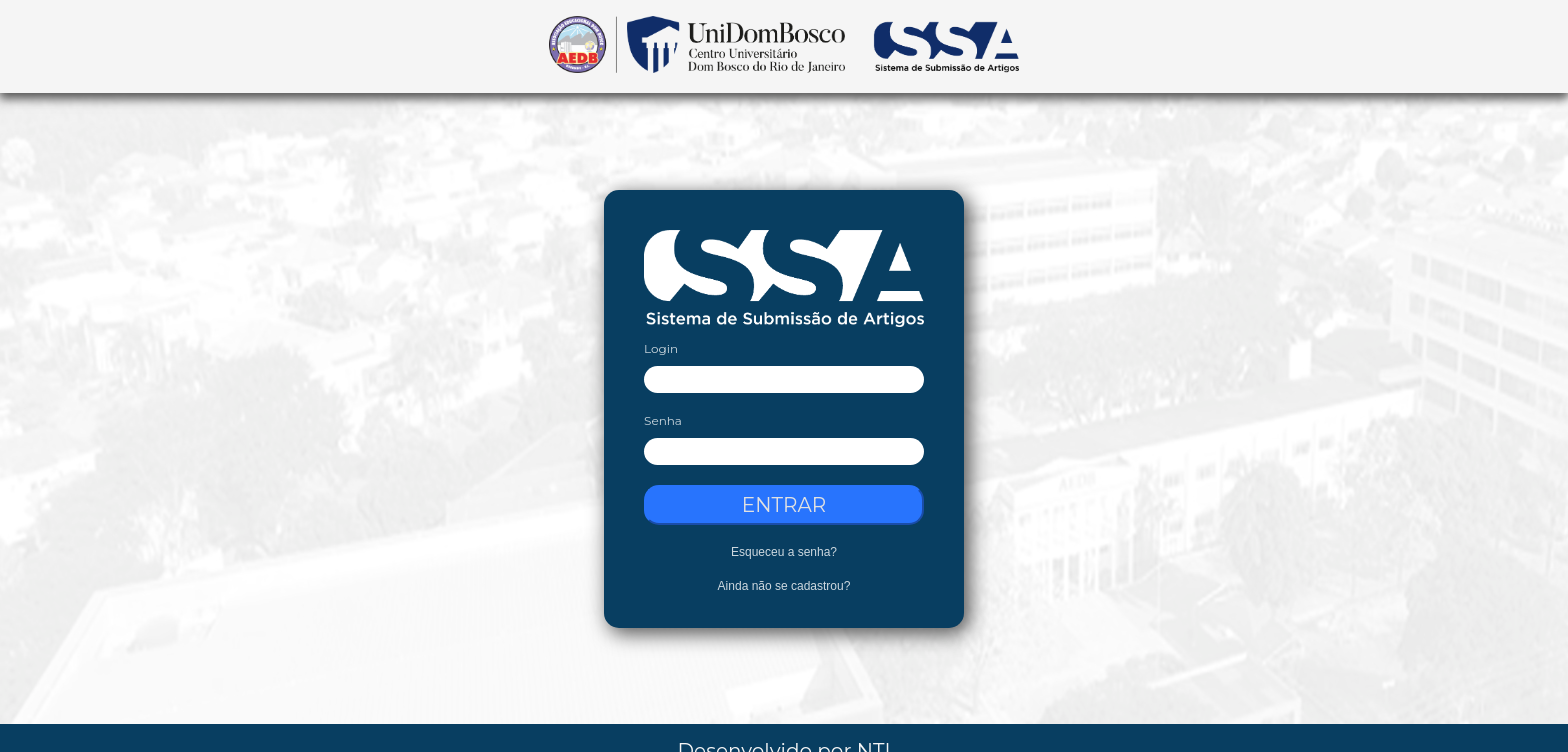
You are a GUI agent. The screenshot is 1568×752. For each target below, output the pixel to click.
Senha (663, 420)
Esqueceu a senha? (784, 552)
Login (661, 348)
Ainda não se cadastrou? (784, 586)
